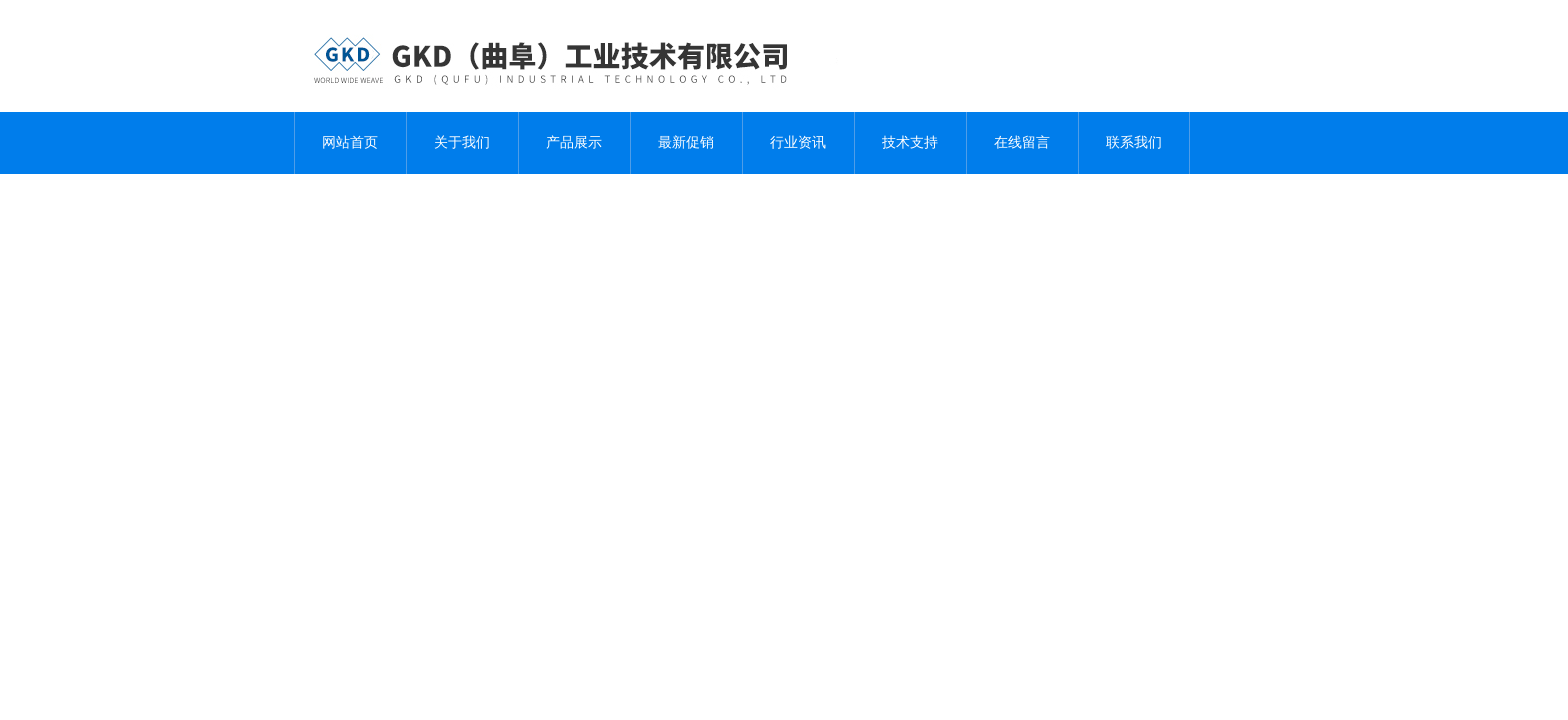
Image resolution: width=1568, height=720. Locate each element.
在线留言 (1022, 142)
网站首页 (350, 142)
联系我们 (1134, 142)
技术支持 (910, 142)
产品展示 (574, 142)
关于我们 (462, 142)
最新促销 (686, 142)
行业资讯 (798, 142)
